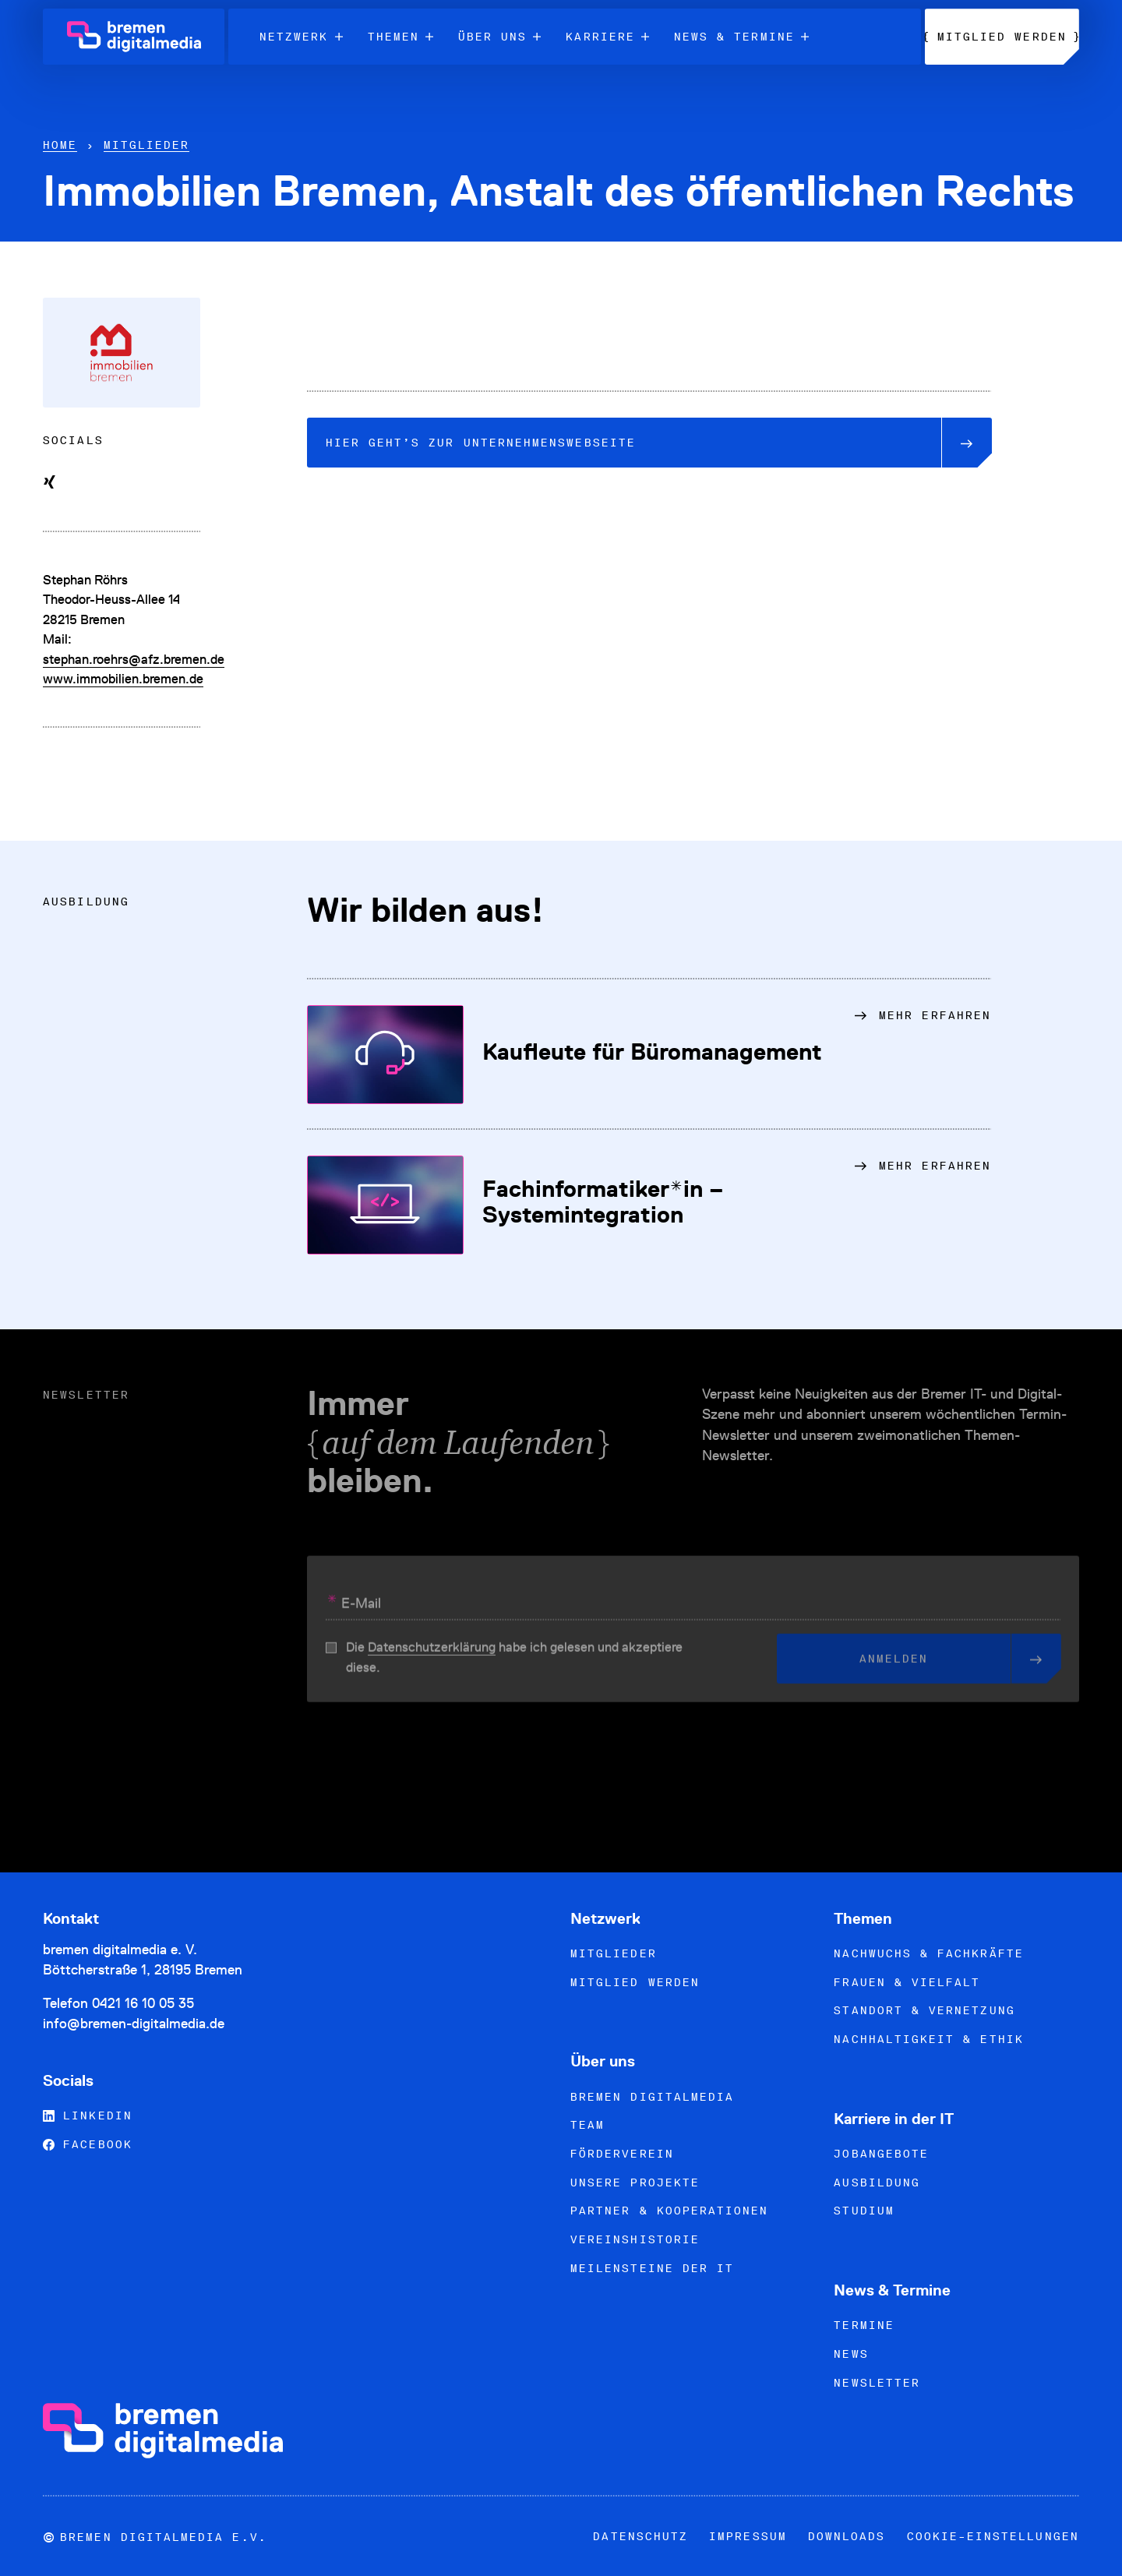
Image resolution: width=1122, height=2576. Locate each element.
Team (587, 2125)
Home (60, 145)
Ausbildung (877, 2182)
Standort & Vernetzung (924, 2010)
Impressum (748, 2536)
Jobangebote (881, 2153)
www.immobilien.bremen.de (123, 678)
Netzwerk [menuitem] (301, 36)
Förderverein (622, 2153)
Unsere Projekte (635, 2182)
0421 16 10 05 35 (143, 2003)
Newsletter (877, 2383)
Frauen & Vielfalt (907, 1982)
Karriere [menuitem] (607, 36)
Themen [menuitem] (400, 36)
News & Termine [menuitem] (741, 36)
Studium (864, 2210)
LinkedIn (87, 2115)
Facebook (87, 2144)
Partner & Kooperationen (669, 2210)
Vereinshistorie (635, 2239)
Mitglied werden (635, 1982)
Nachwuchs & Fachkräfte (928, 1953)
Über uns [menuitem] (500, 36)
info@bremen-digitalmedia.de (133, 2023)
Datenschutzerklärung (432, 1654)
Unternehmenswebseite (633, 443)
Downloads (847, 2536)
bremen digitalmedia (652, 2097)
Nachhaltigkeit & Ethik (928, 2039)
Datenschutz (640, 2536)
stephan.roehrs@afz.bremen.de (133, 659)
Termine (864, 2325)
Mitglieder (147, 145)
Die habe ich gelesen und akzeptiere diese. (514, 1664)
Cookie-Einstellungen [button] (993, 2536)
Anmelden (935, 1665)
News (851, 2354)
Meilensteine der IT (652, 2268)
